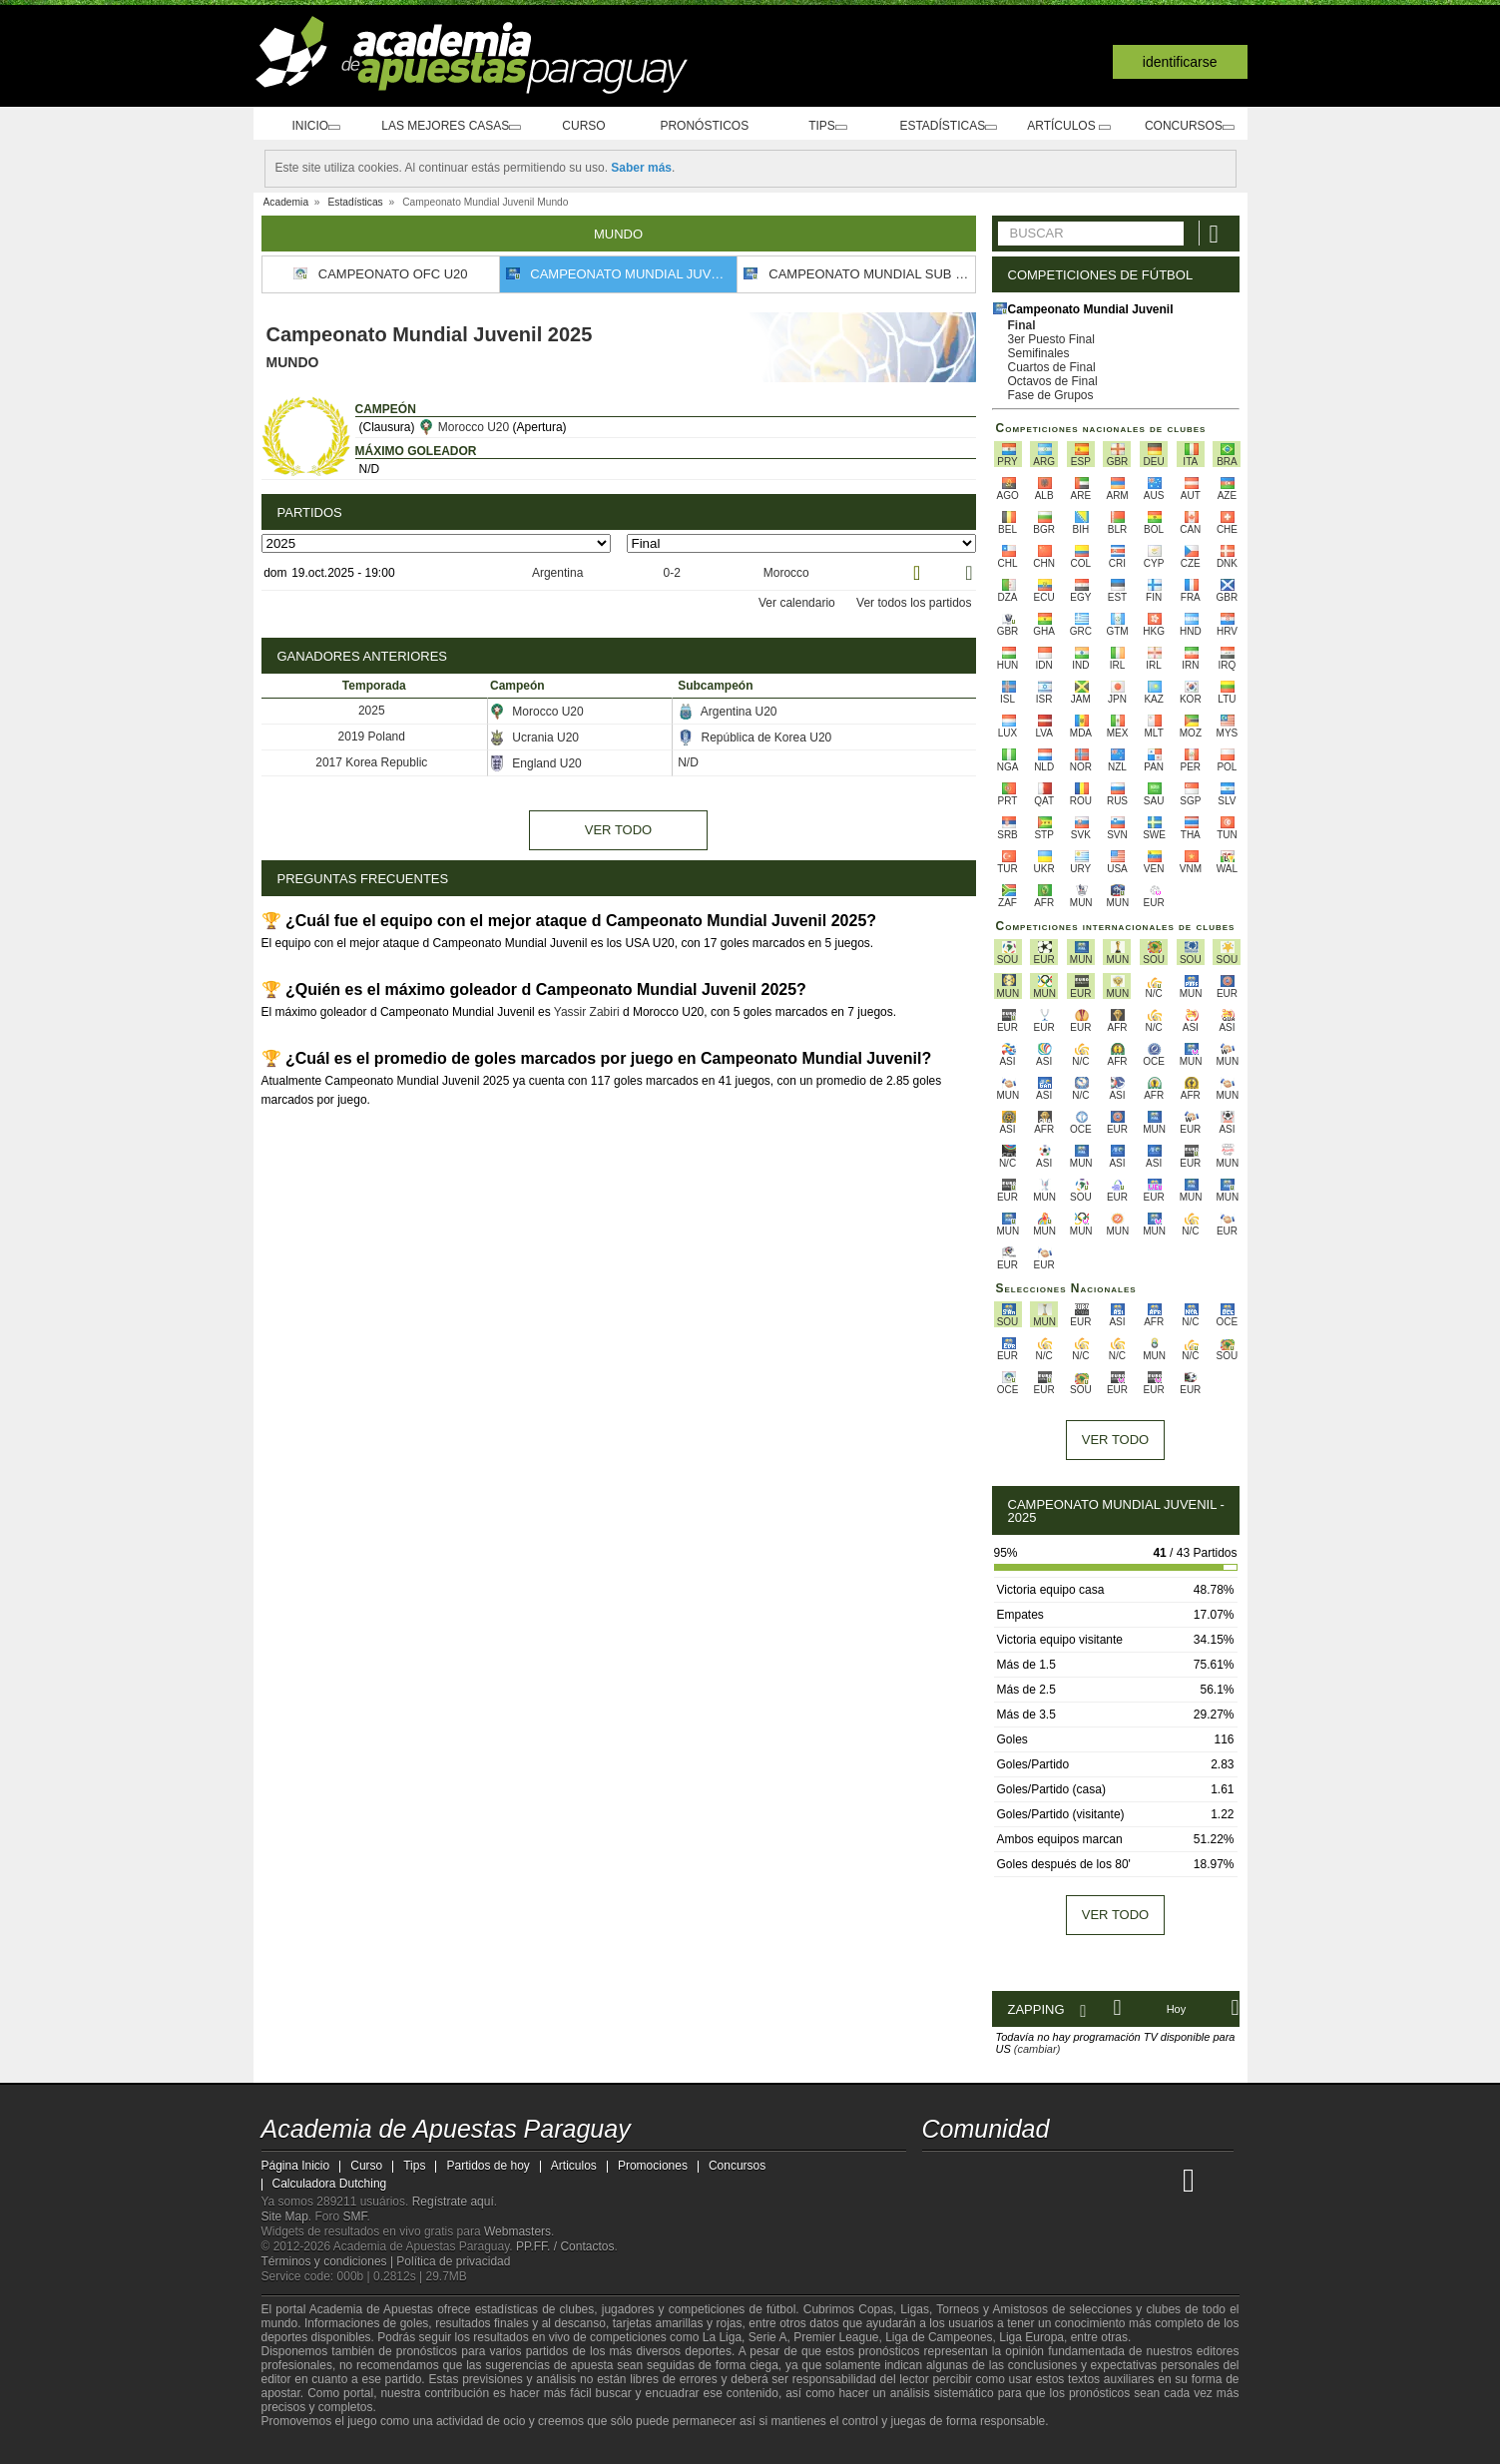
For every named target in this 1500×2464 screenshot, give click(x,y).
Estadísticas (950, 126)
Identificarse (1180, 62)
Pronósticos (711, 126)
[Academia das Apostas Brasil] (1013, 2180)
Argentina (556, 573)
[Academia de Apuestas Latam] (1125, 2180)
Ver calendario (796, 602)
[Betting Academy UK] (1163, 2180)
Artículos (1069, 126)
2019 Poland (371, 735)
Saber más (641, 168)
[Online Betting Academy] (1051, 2180)
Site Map (284, 2216)
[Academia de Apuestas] (1088, 2180)
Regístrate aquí (453, 2202)
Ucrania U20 (534, 736)
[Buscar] (1217, 233)
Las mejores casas (454, 126)
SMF (355, 2216)
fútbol (780, 2309)
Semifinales (1039, 353)
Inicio (313, 126)
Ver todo (618, 828)
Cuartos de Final (1052, 367)
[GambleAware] (312, 2447)
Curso (592, 126)
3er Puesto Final (1051, 339)
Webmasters (517, 2231)
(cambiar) (1037, 2049)
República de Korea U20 (754, 736)
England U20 (535, 762)
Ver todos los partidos (913, 602)
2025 (371, 710)
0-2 (670, 573)
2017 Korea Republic (371, 761)
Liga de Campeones (938, 2337)
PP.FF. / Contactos (565, 2246)
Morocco (784, 573)
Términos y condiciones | (329, 2261)
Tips (831, 126)
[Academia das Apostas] (976, 2180)
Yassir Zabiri (587, 1011)
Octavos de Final (1053, 381)
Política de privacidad (453, 2261)
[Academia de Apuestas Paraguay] (939, 2180)
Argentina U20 (727, 711)
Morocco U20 (463, 427)
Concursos (1189, 126)
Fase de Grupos (1051, 395)
